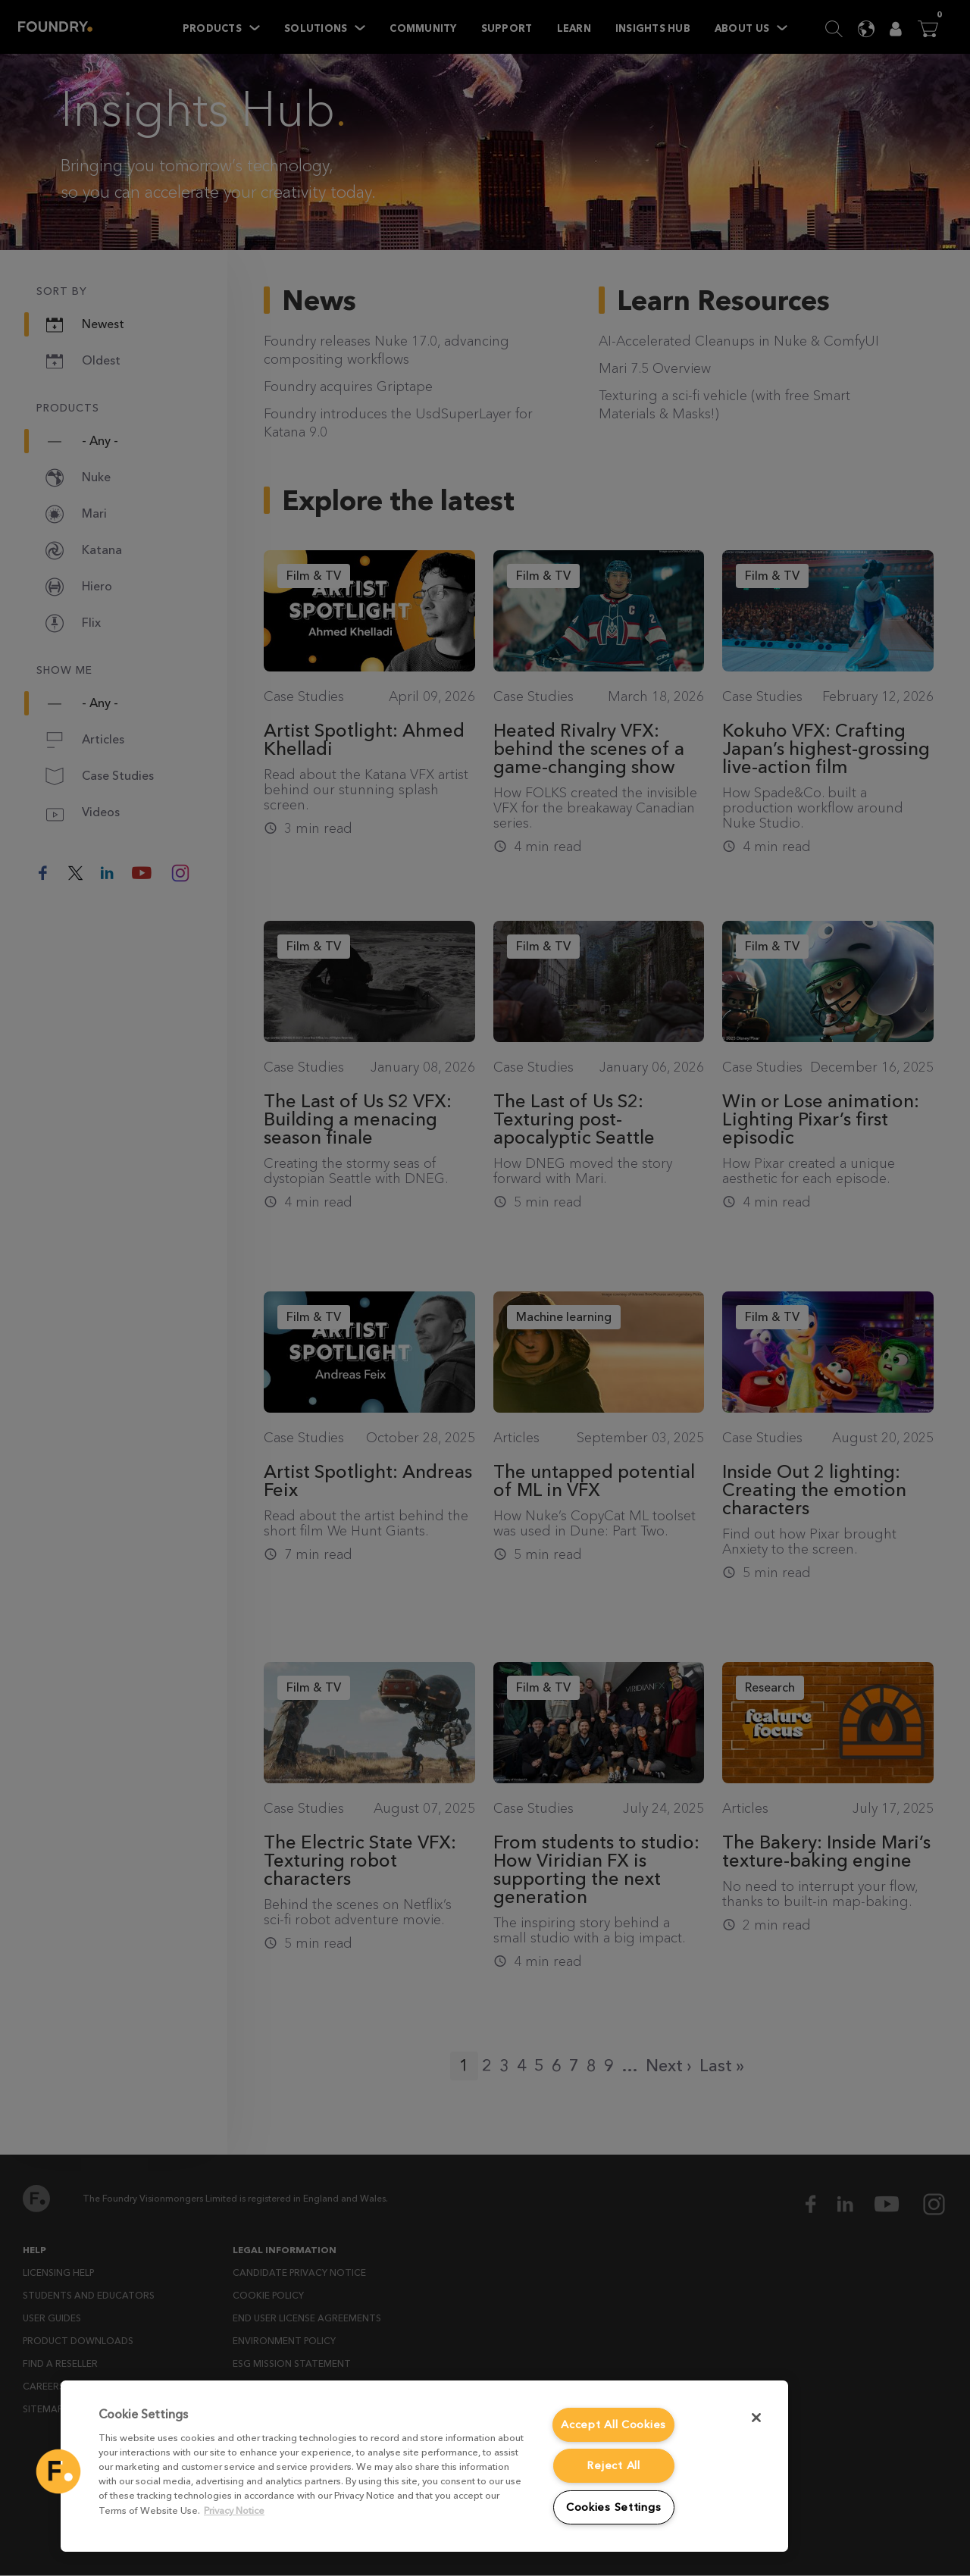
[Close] (756, 2417)
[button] (58, 2471)
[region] (424, 2466)
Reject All (613, 2465)
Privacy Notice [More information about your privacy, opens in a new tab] (234, 2510)
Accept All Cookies (613, 2424)
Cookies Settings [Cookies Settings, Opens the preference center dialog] (614, 2507)
